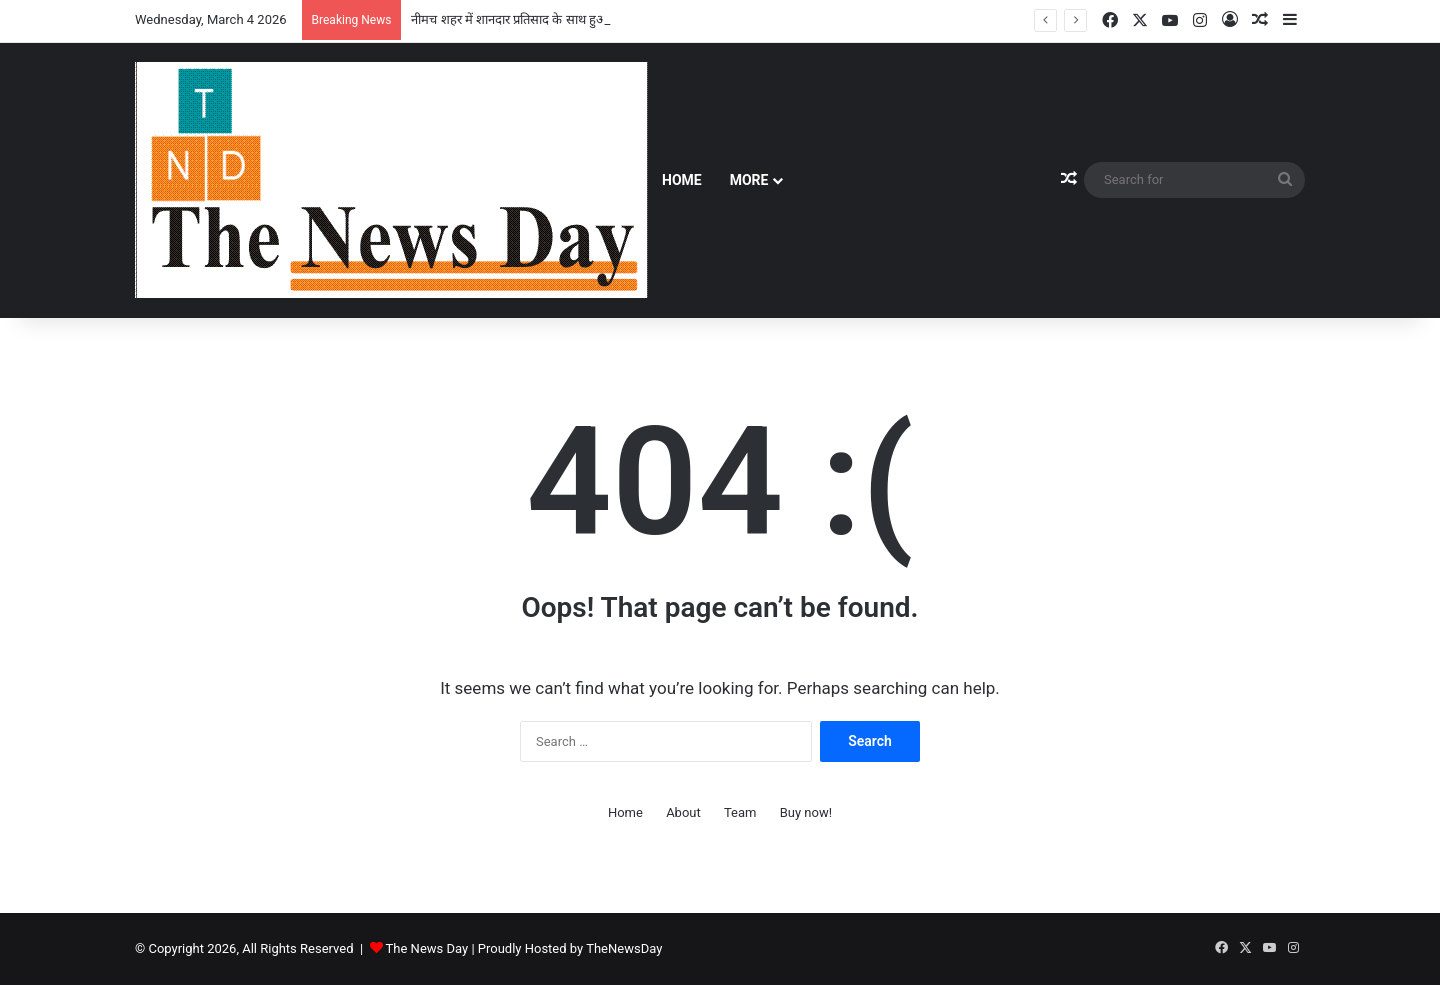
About (683, 812)
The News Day (427, 948)
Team (740, 812)
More (749, 180)
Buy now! (806, 812)
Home (682, 180)
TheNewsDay (624, 948)
